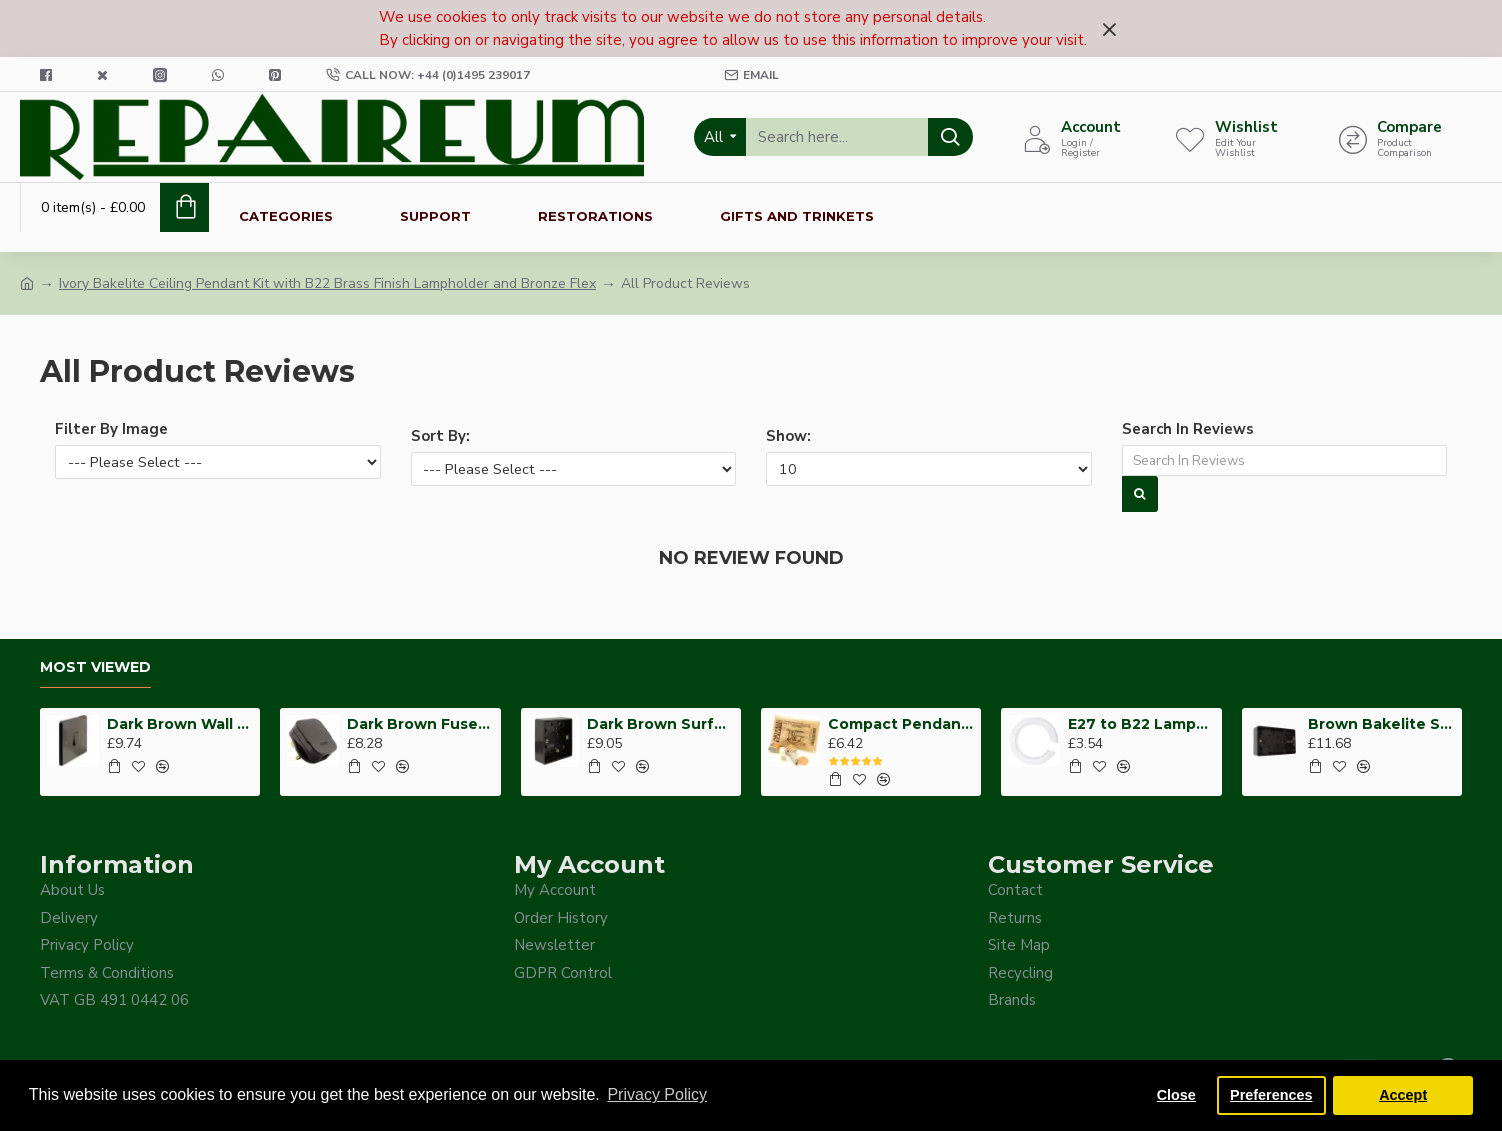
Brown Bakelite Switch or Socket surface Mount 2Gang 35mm (1381, 722)
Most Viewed (95, 665)
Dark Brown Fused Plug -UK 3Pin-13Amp (420, 722)
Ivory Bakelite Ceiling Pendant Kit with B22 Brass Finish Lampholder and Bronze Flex (327, 283)
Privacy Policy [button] (657, 1094)
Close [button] (1176, 1095)
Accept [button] (1403, 1095)
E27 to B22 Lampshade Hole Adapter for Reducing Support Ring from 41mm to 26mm (1141, 722)
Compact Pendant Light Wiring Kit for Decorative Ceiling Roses (901, 722)
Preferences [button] (1271, 1095)
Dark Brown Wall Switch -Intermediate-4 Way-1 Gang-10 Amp (180, 722)
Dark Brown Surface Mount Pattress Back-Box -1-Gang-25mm (660, 722)
